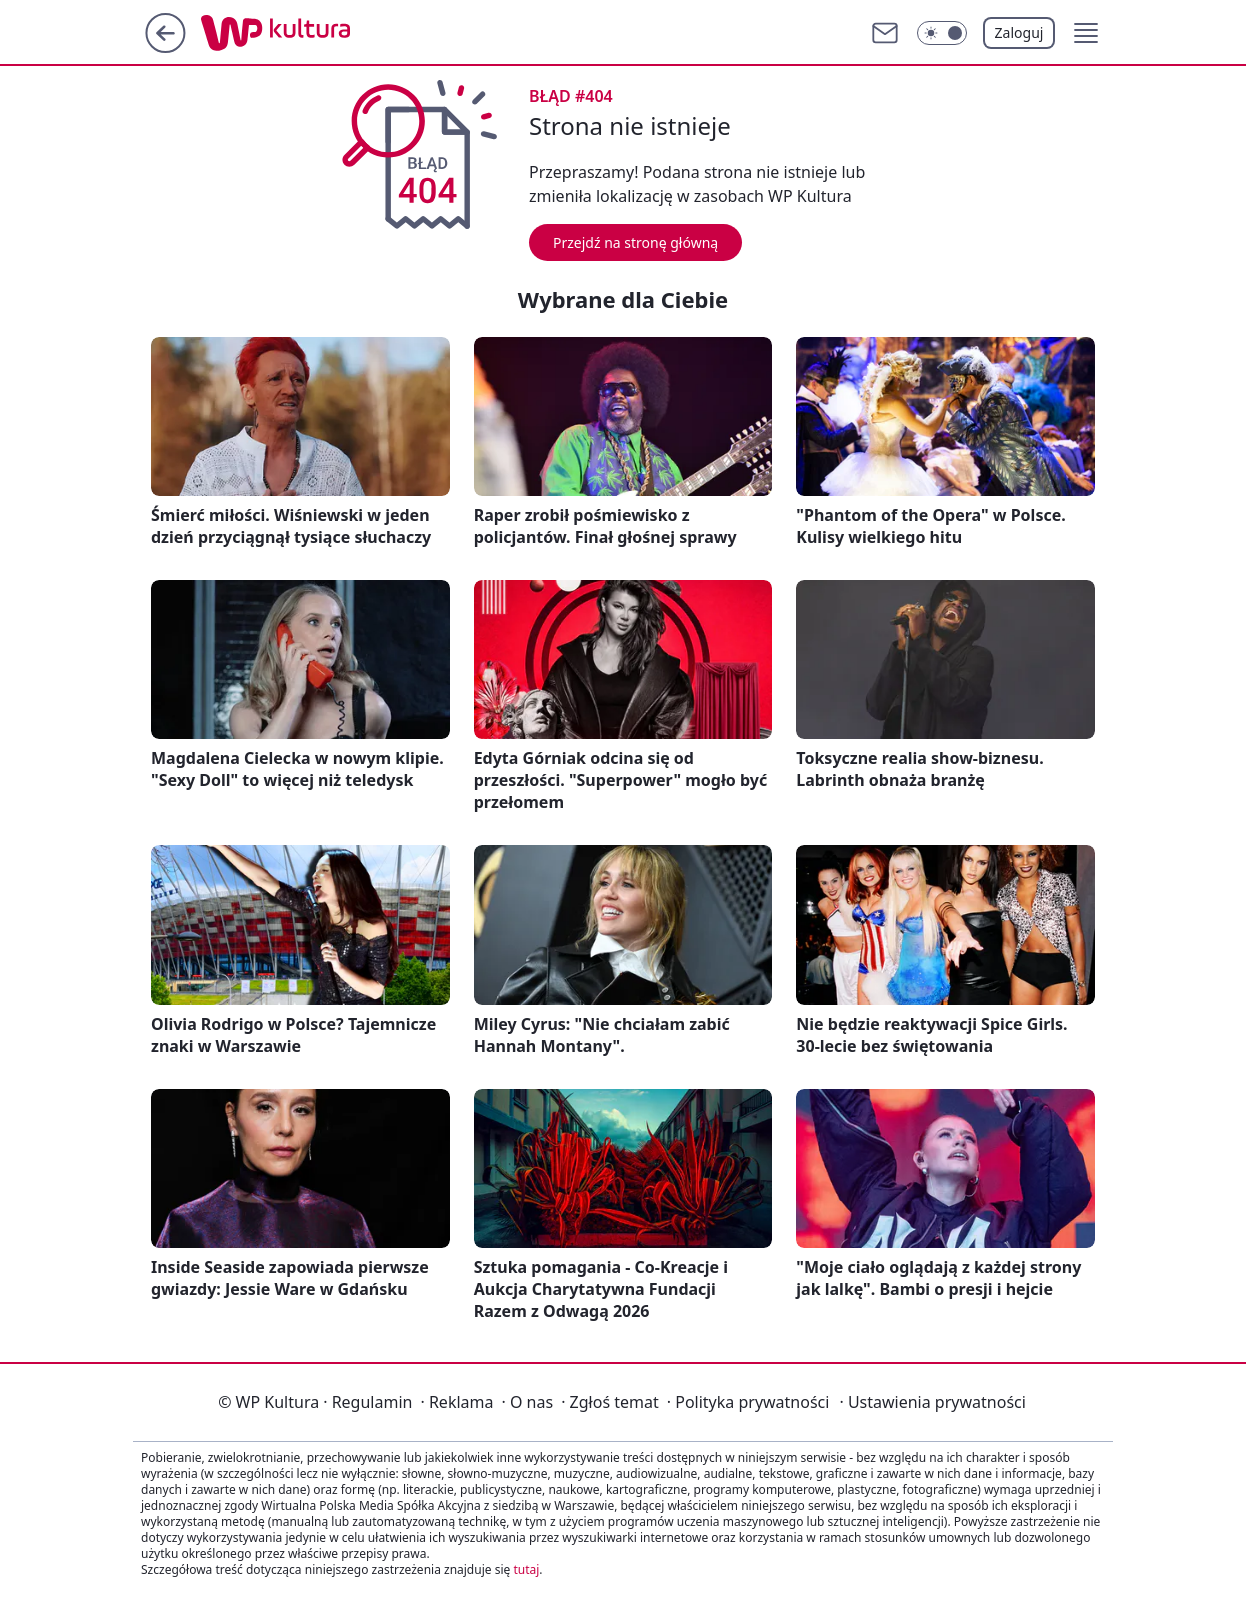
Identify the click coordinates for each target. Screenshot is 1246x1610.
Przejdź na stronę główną (635, 242)
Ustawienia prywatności (932, 1402)
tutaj (526, 1569)
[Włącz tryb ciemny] (942, 33)
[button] (1086, 33)
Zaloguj (1019, 32)
